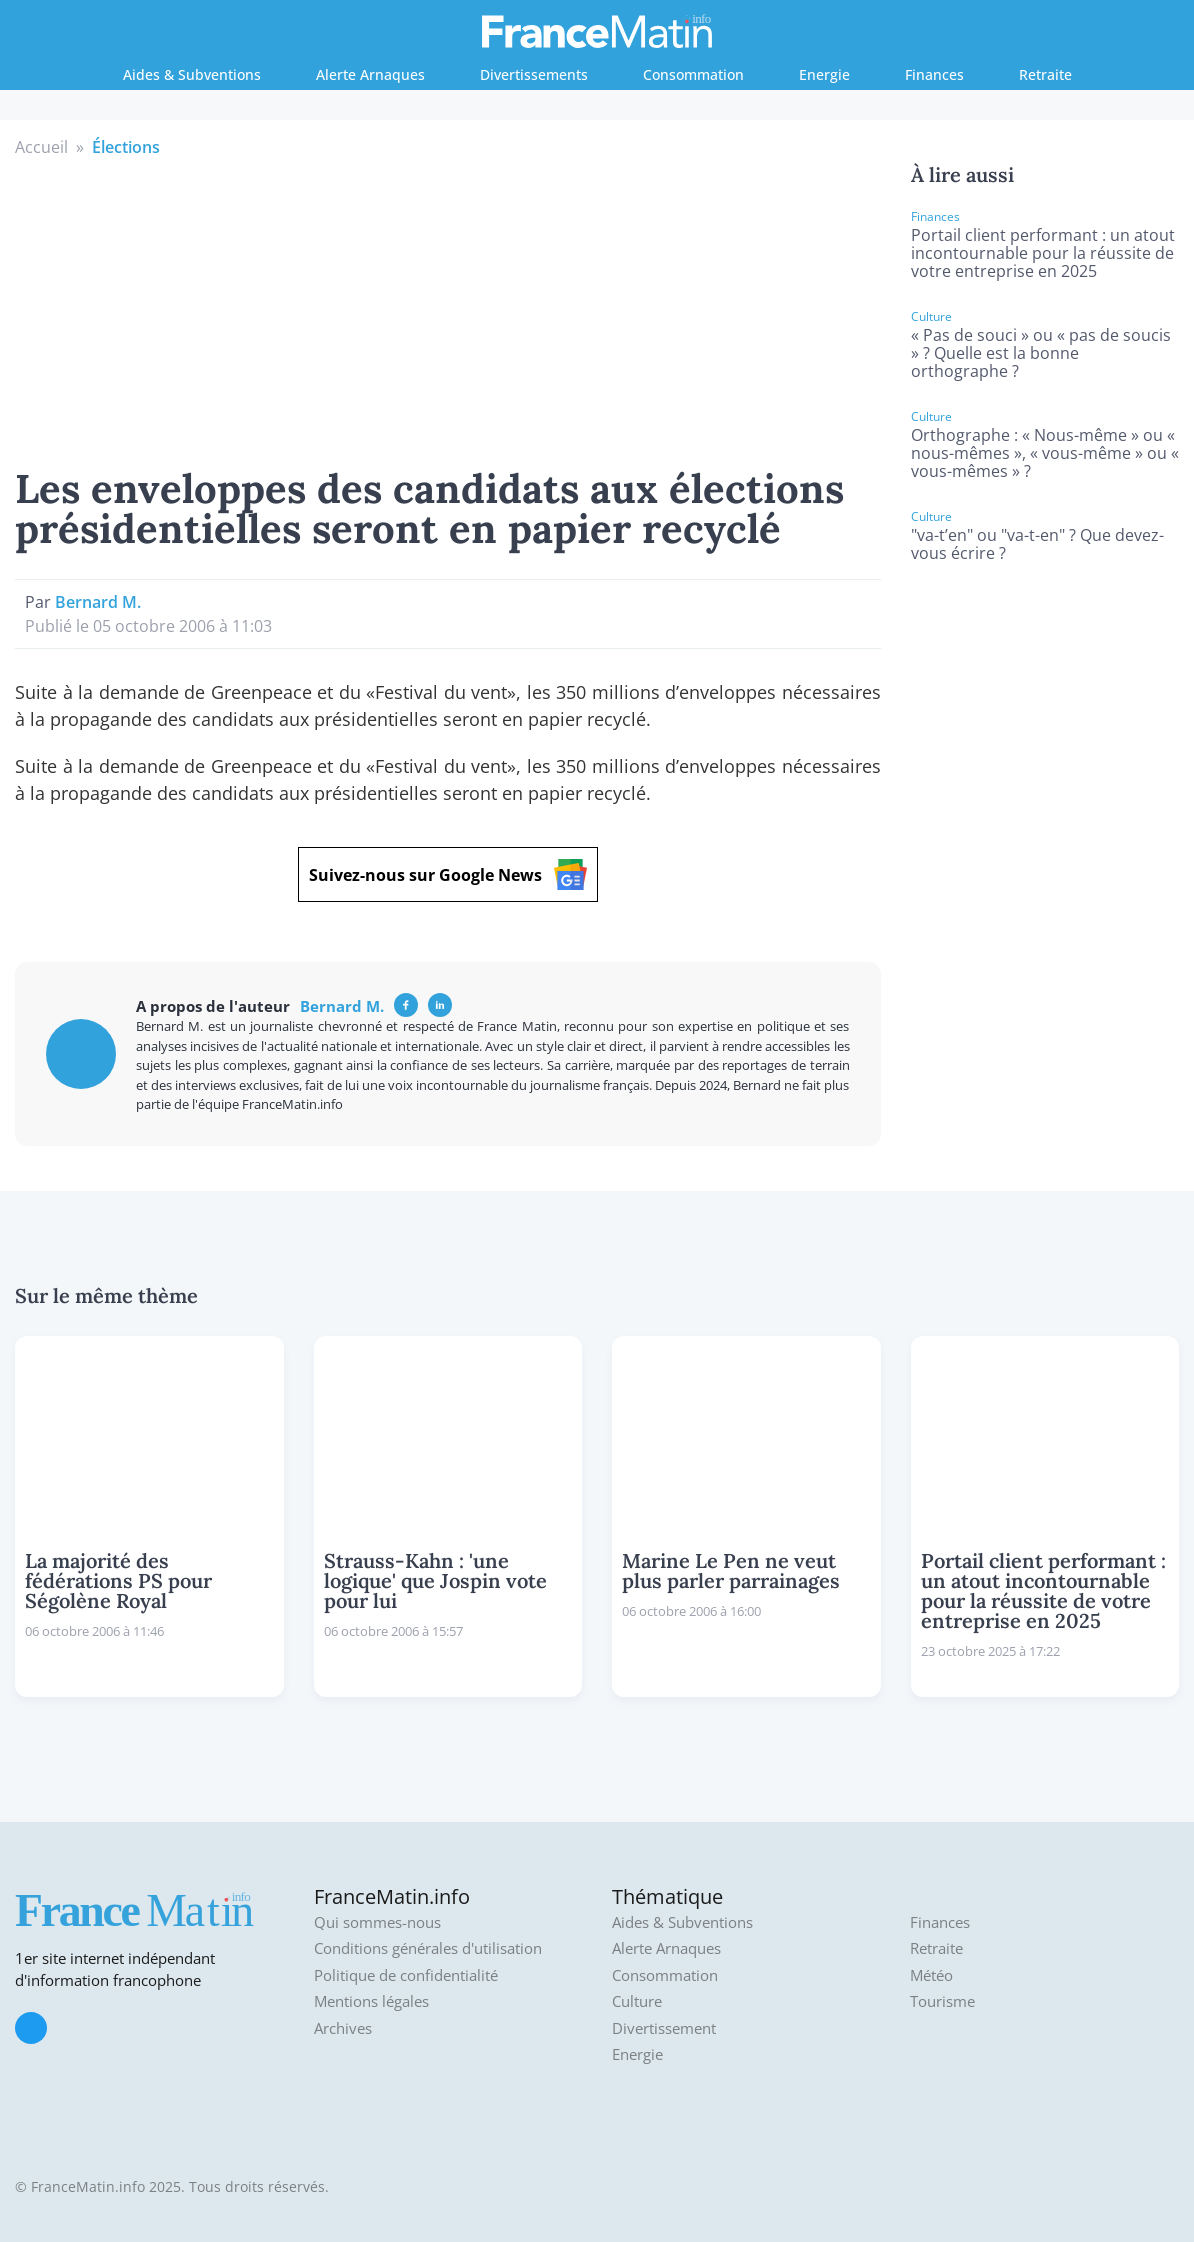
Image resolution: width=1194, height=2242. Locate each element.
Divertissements (534, 74)
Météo (931, 1975)
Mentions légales (371, 2001)
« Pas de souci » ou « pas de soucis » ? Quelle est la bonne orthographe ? (1041, 353)
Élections (126, 147)
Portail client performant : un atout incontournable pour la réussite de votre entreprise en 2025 (1043, 253)
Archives (343, 2028)
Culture (637, 2001)
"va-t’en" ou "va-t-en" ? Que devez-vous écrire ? (1037, 544)
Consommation (693, 74)
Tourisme (942, 2001)
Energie (824, 74)
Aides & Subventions (192, 74)
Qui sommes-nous (377, 1922)
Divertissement (664, 2028)
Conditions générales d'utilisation (428, 1948)
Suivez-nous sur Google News (448, 874)
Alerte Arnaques (370, 74)
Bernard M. (98, 602)
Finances (934, 74)
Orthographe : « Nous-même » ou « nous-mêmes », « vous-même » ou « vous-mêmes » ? (1045, 453)
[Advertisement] (448, 309)
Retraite (1045, 74)
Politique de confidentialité (406, 1975)
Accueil (41, 147)
